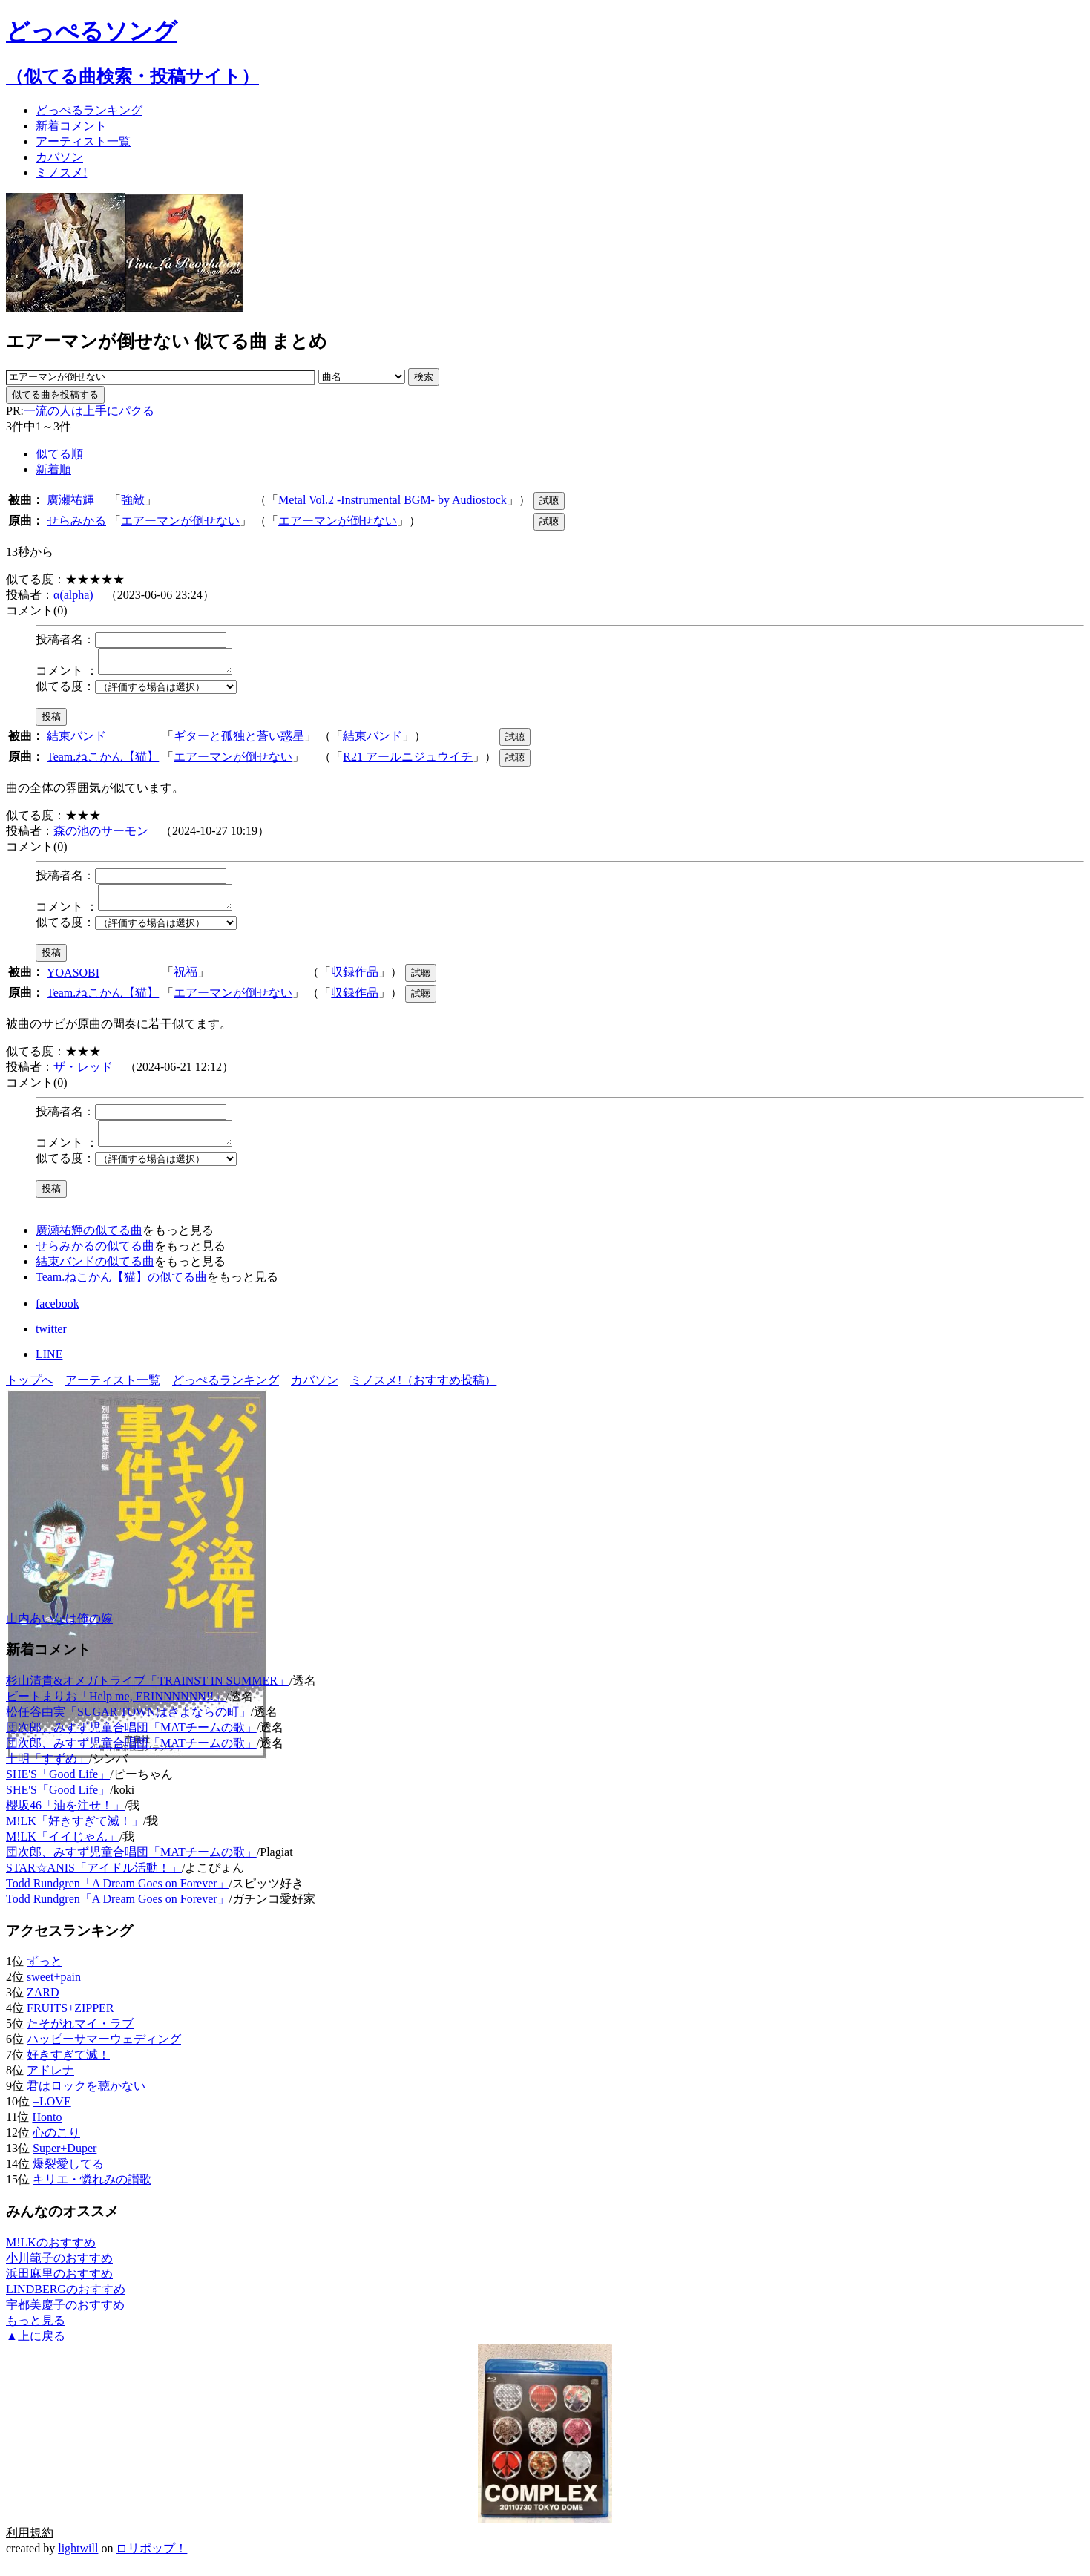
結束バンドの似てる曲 (95, 1274)
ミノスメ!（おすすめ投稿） (423, 1393)
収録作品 (354, 980)
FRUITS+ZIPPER (70, 2021)
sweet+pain (54, 1990)
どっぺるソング (91, 31)
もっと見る (35, 2333)
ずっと (44, 1974)
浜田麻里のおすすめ (59, 2287)
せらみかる (76, 520)
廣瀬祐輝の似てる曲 (89, 1243)
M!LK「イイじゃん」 (62, 1849)
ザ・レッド (83, 1075)
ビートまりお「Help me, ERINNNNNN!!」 (116, 1709)
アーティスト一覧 (112, 1393)
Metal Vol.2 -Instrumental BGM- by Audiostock (392, 500)
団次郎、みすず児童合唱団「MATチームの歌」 (131, 1740)
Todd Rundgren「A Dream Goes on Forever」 (117, 1896)
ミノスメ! (61, 172)
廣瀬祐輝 (70, 500)
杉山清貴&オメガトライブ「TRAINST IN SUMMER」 (147, 1694)
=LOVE (52, 2114)
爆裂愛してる (68, 2177)
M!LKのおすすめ (51, 2255)
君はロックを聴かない (86, 2099)
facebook (57, 1317)
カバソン (59, 157)
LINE (49, 1367)
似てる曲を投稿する (55, 394)
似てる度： (65, 690)
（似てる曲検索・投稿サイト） (132, 76)
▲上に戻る (35, 2349)
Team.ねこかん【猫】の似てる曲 (121, 1290)
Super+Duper (64, 2161)
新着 (71, 125)
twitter (51, 1342)
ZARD (43, 2005)
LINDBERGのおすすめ (65, 2302)
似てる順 (59, 454)
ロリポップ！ (151, 2561)
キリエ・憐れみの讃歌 (92, 2192)
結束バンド (76, 740)
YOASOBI (73, 981)
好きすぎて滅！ (68, 2068)
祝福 (185, 980)
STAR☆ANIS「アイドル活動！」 (94, 1881)
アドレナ (50, 2083)
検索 (423, 376)
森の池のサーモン (100, 835)
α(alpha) (73, 595)
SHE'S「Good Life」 (58, 1787)
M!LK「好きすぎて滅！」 (74, 1834)
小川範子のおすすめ (59, 2271)
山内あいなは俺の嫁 (59, 1631)
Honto (47, 2130)
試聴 (549, 500)
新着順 (53, 469)
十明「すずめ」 (47, 1772)
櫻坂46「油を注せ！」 (65, 1818)
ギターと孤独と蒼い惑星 (239, 740)
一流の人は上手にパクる (89, 410)
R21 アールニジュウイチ (408, 761)
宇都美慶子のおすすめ (65, 2318)
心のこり (56, 2146)
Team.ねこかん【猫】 (103, 761)
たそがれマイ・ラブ (80, 2037)
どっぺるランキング (225, 1393)
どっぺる (89, 110)
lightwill (78, 2561)
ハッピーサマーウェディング (104, 2052)
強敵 (133, 500)
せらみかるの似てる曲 (95, 1259)
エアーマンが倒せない (180, 520)
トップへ (29, 1393)
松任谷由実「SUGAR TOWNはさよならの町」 (128, 1725)
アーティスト (83, 141)
